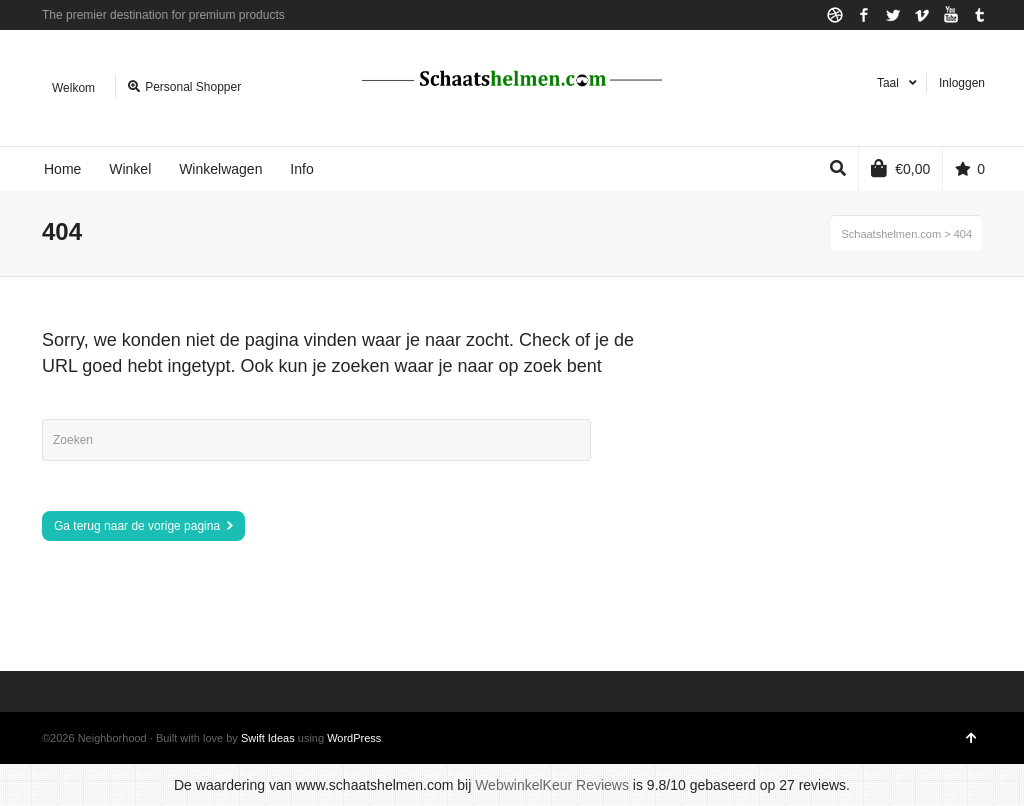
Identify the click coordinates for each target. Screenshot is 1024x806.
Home (62, 169)
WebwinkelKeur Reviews (552, 785)
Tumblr (980, 15)
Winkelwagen (220, 169)
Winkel (130, 169)
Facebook (864, 15)
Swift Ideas (268, 738)
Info (301, 169)
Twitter (893, 15)
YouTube (951, 15)
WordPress (354, 738)
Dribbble (835, 15)
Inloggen (962, 83)
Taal (888, 83)
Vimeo (922, 15)
